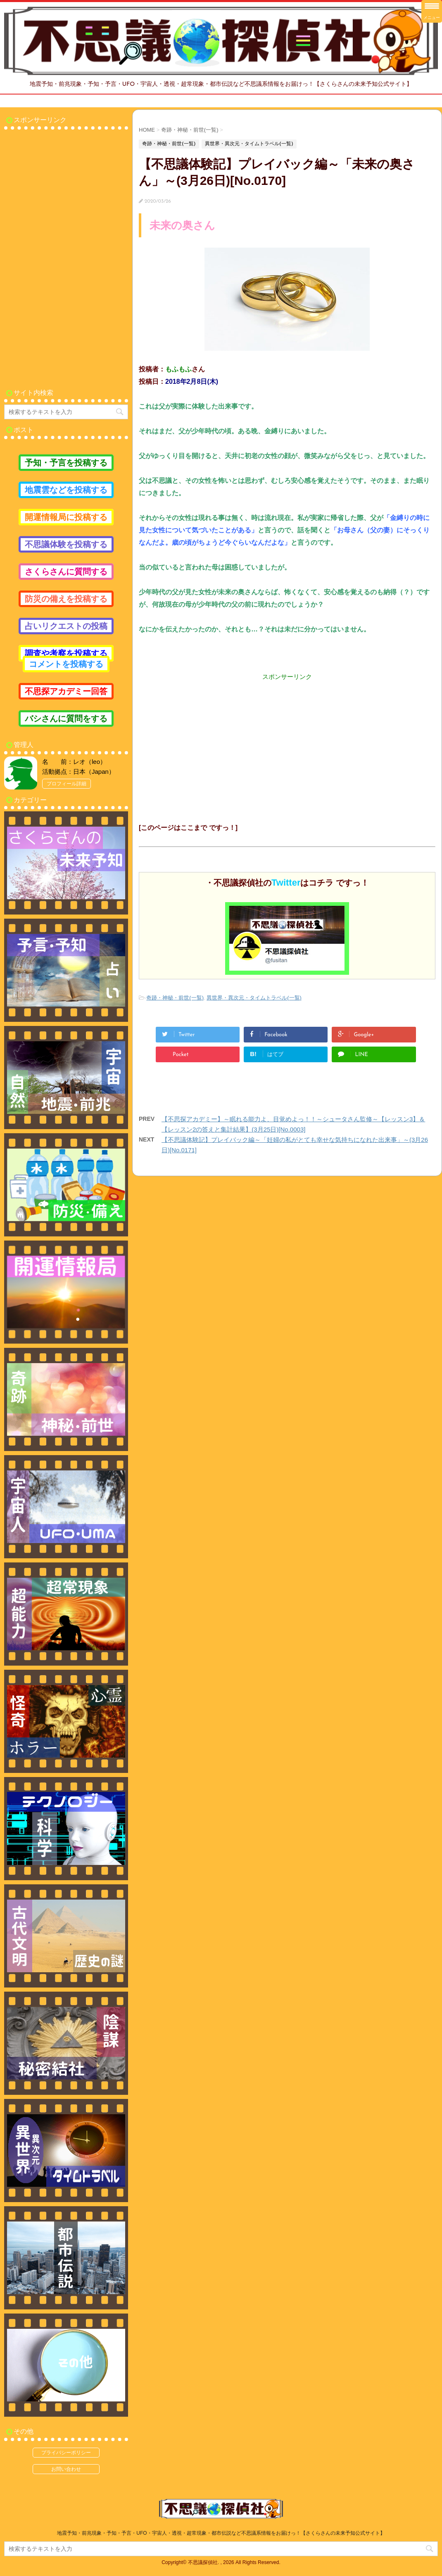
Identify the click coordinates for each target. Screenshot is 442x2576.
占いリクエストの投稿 (66, 626)
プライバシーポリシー (66, 2452)
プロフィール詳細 (66, 784)
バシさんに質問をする (66, 718)
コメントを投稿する (66, 664)
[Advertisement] (287, 739)
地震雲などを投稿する (66, 489)
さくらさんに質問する (66, 571)
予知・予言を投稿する (66, 462)
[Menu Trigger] (431, 11)
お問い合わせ (66, 2469)
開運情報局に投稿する (66, 517)
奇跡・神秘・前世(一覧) (175, 998)
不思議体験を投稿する (66, 544)
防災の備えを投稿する (66, 598)
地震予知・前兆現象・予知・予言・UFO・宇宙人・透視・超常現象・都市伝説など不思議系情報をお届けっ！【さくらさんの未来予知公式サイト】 (221, 2533)
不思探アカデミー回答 (66, 691)
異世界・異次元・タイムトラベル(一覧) (254, 998)
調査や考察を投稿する (66, 653)
